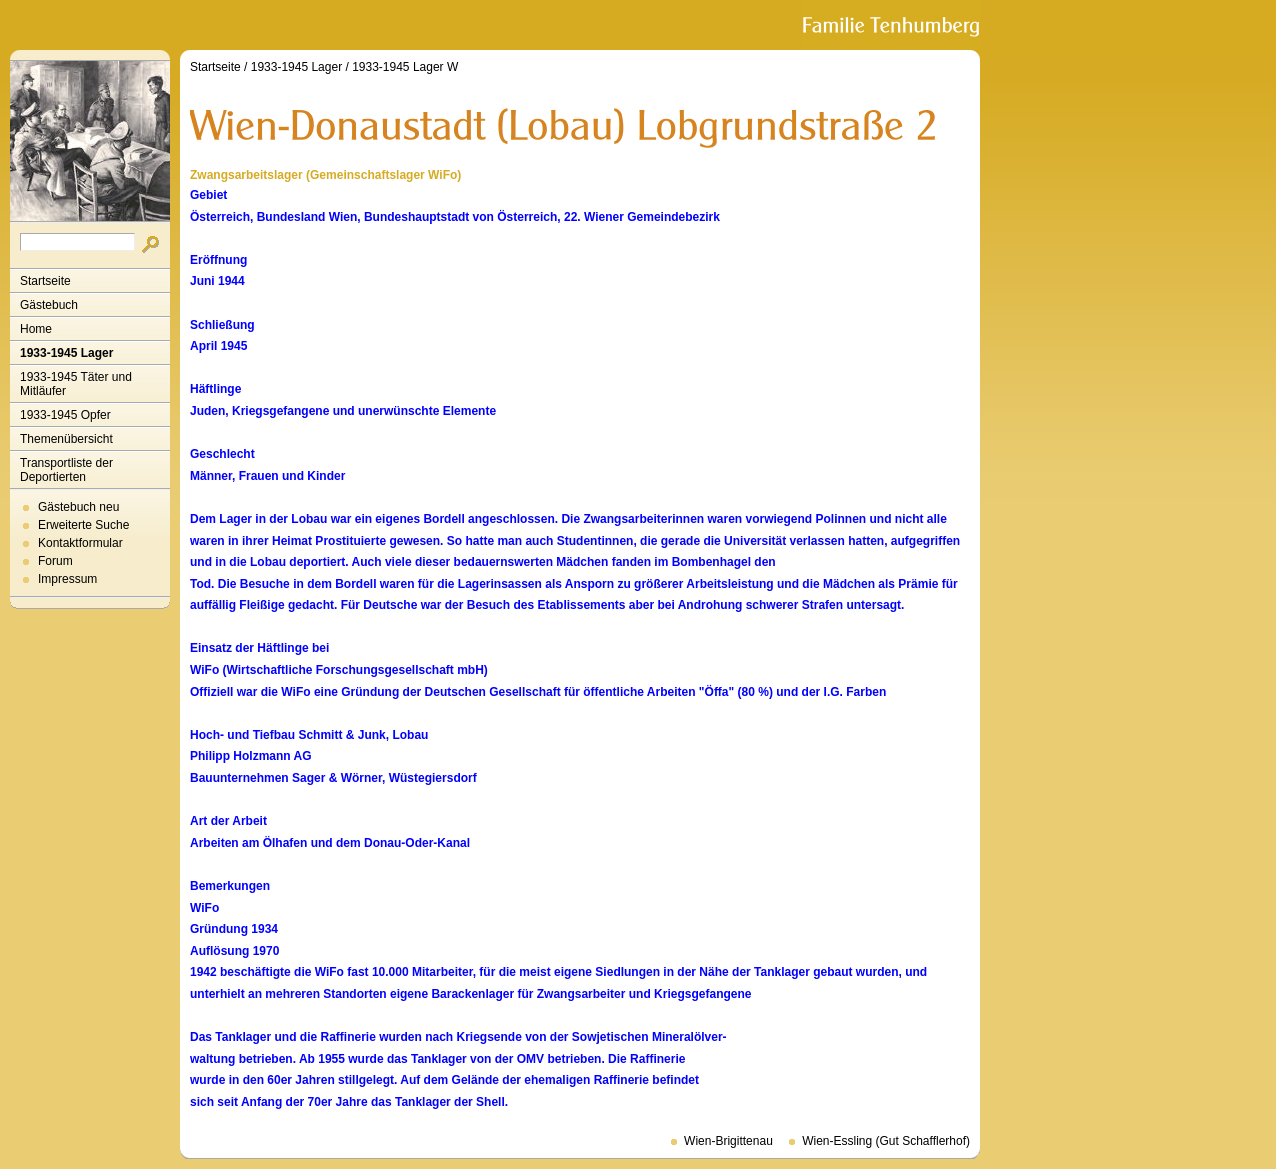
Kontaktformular (80, 543)
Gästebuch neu (78, 507)
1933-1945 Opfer (65, 415)
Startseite (45, 281)
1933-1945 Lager (66, 353)
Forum (55, 561)
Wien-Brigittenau (728, 1141)
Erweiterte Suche (83, 525)
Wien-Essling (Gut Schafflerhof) (886, 1141)
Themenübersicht (66, 439)
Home (36, 329)
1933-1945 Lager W (405, 67)
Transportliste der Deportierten (66, 470)
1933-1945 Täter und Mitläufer (76, 384)
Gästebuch (49, 305)
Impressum (67, 579)
